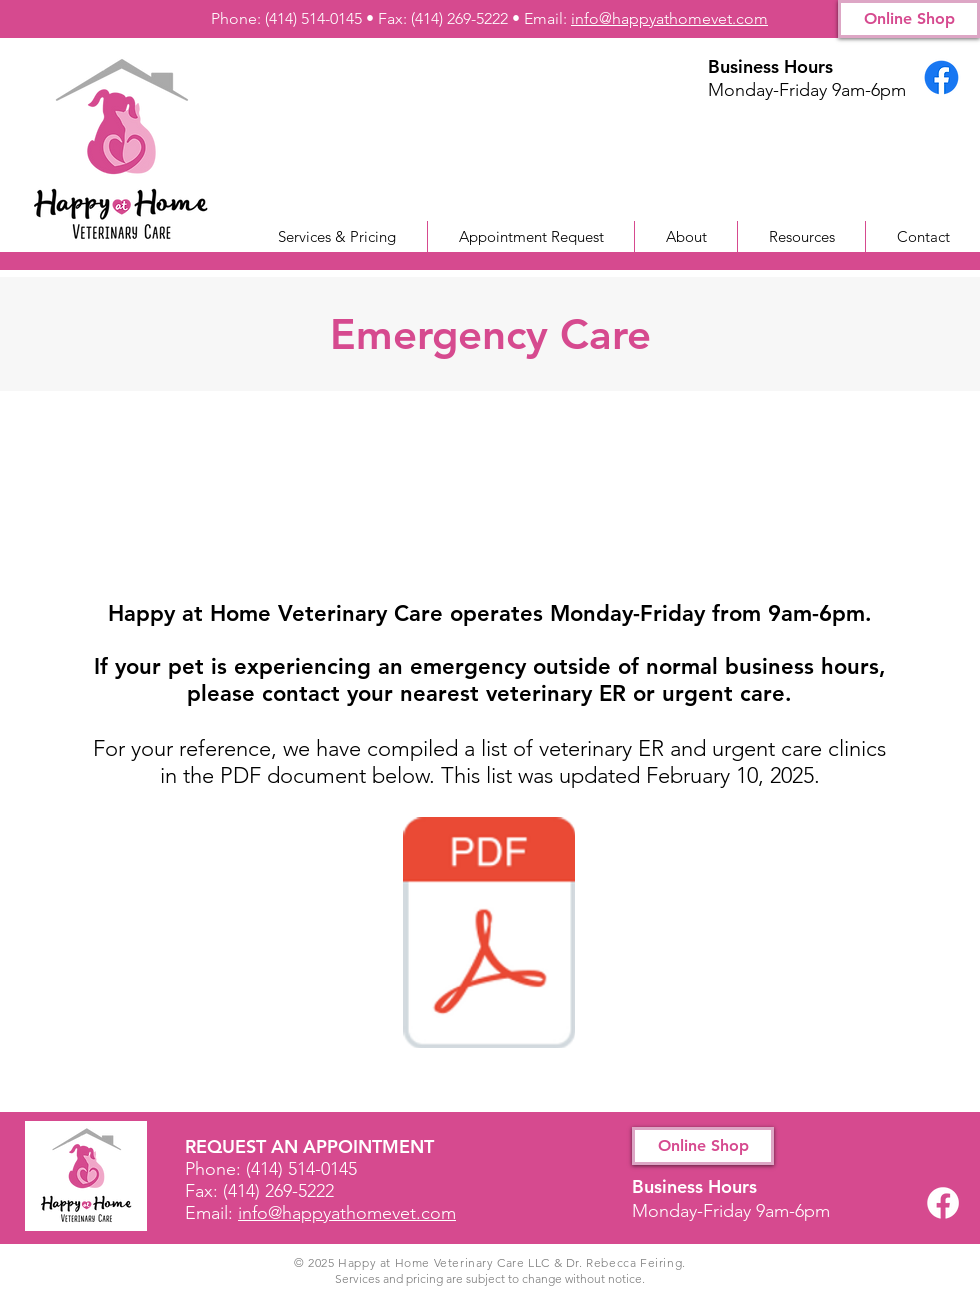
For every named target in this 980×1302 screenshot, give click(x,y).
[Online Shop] (909, 19)
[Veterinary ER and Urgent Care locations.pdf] (489, 935)
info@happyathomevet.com (669, 18)
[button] (801, 236)
